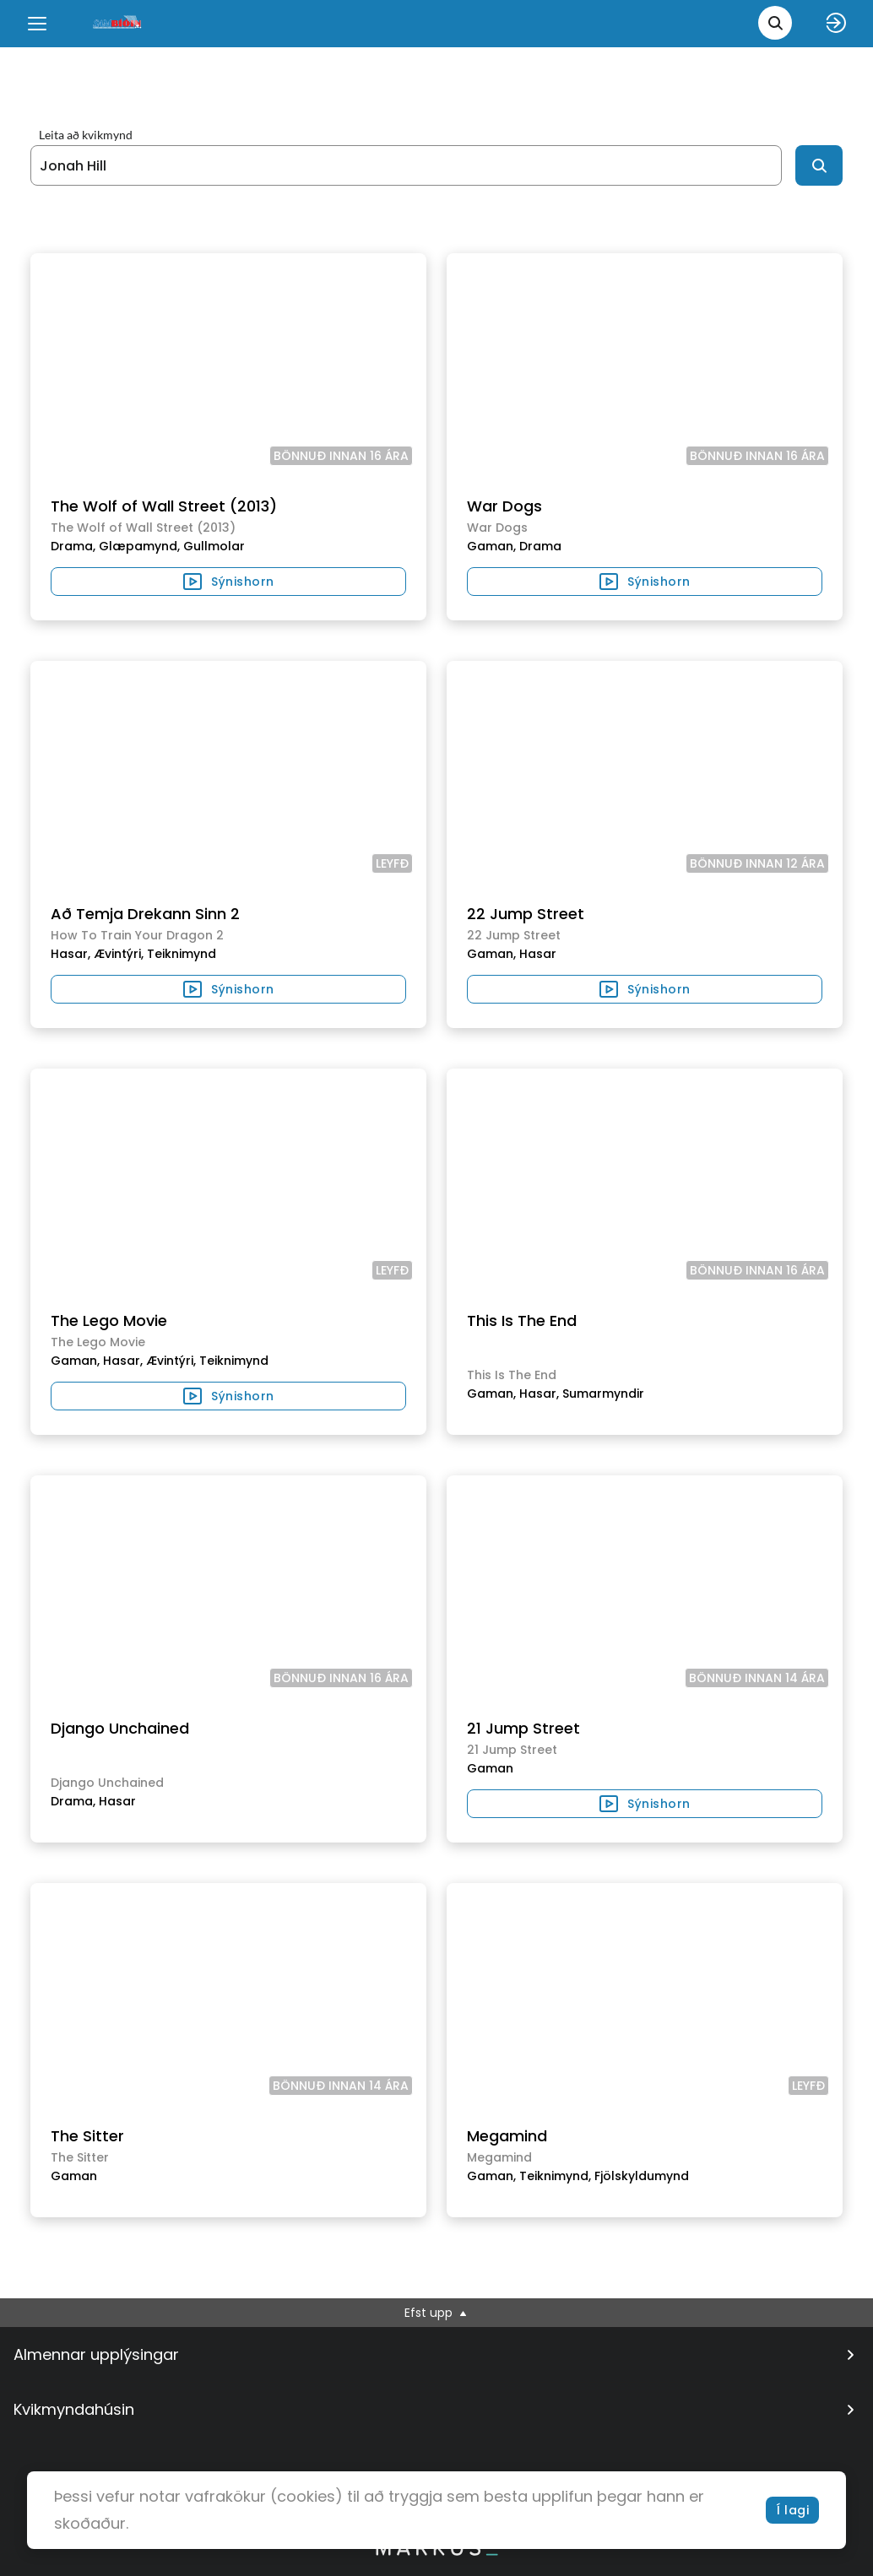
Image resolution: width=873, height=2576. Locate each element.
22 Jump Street (525, 913)
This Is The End (522, 1320)
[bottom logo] (436, 2551)
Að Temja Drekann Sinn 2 (145, 913)
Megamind (507, 2135)
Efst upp (436, 2312)
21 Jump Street (523, 1728)
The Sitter (87, 2135)
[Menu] (37, 24)
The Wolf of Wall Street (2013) (164, 506)
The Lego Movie (109, 1320)
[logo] (118, 23)
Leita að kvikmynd (86, 135)
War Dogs (504, 506)
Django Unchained (120, 1728)
